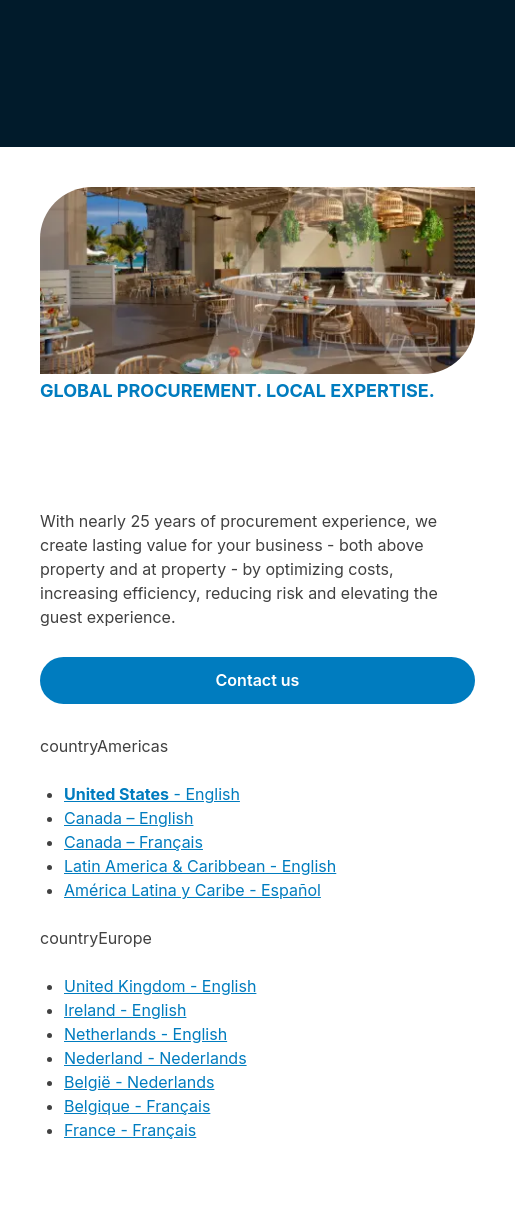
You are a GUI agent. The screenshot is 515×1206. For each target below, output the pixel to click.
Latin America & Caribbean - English (200, 866)
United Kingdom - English (160, 986)
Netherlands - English (145, 1034)
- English (152, 794)
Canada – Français (133, 842)
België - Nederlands (139, 1082)
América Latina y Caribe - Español (192, 890)
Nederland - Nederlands (155, 1058)
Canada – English (128, 818)
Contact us (258, 680)
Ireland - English (125, 1010)
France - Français (130, 1130)
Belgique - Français (137, 1106)
